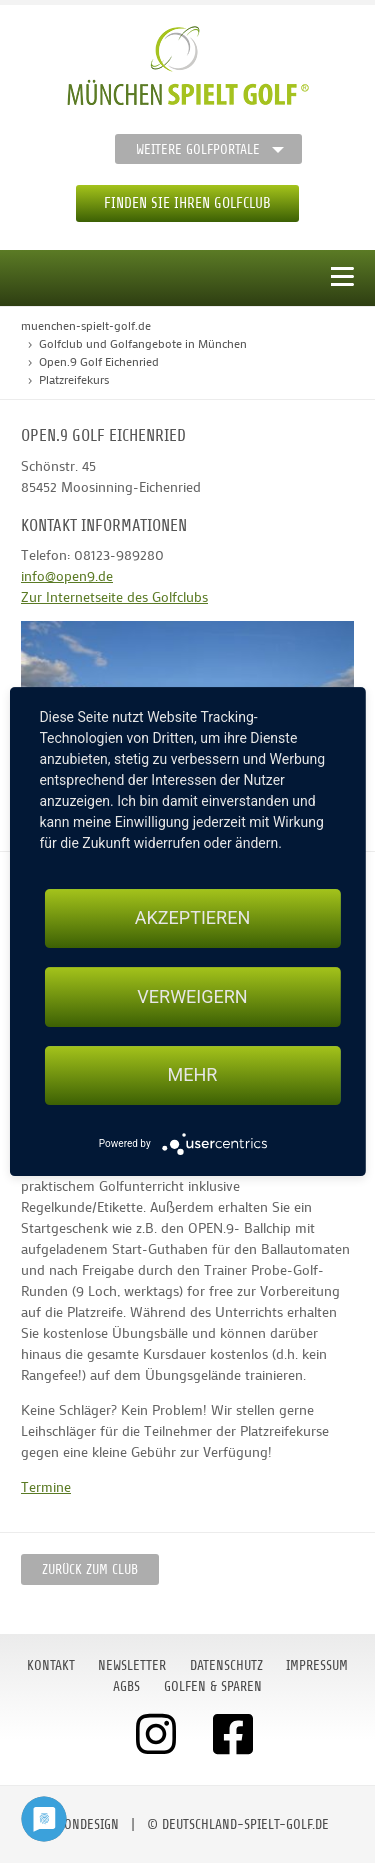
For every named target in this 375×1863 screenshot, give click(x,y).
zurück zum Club (90, 1569)
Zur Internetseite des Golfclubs (114, 596)
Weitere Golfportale (198, 149)
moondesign (83, 1824)
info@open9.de (67, 575)
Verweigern (192, 996)
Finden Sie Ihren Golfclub (187, 203)
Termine (46, 1486)
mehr (193, 1075)
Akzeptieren (192, 917)
